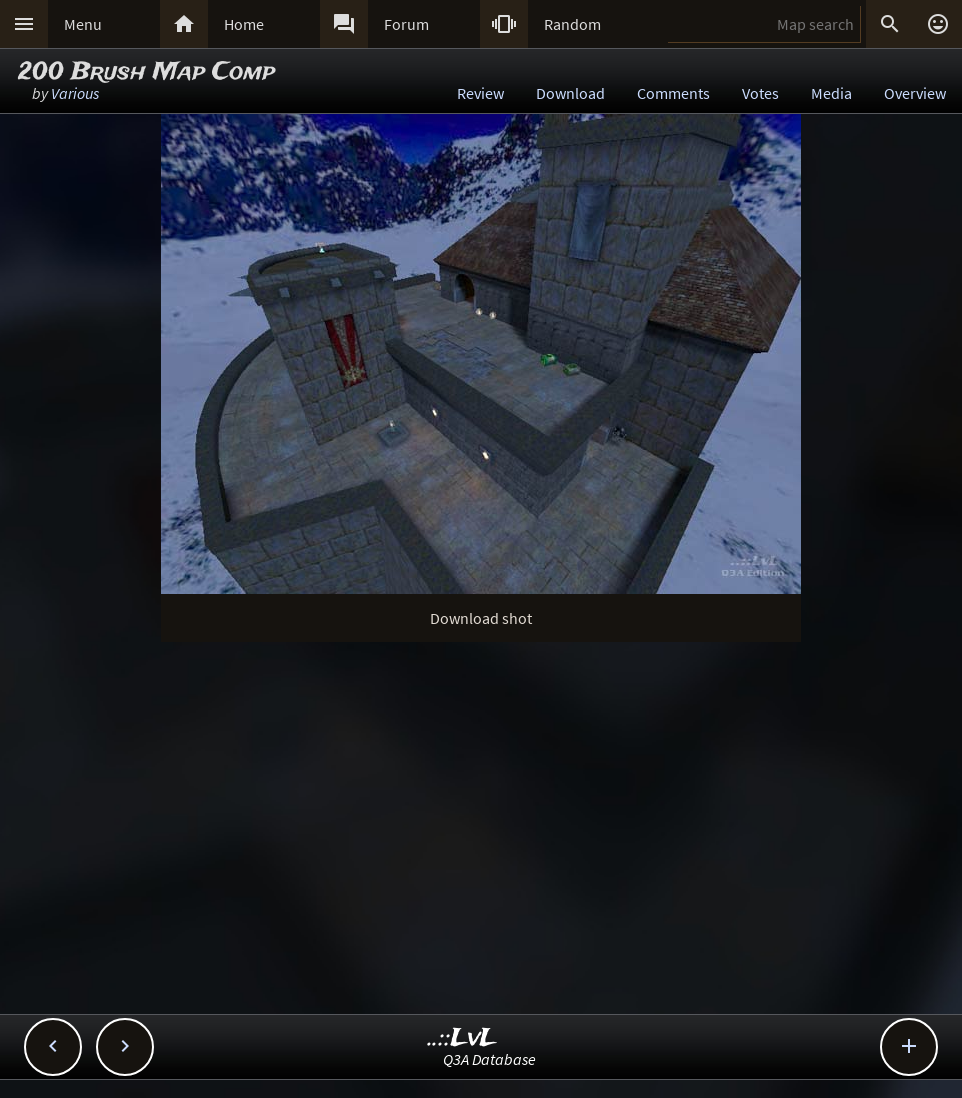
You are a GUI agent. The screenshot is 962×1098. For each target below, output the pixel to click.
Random (572, 24)
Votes (760, 93)
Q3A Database (489, 1059)
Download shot (481, 618)
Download (570, 93)
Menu (83, 24)
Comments (673, 93)
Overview (915, 93)
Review (480, 93)
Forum (406, 24)
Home (244, 24)
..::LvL (462, 1038)
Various (75, 93)
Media (831, 93)
